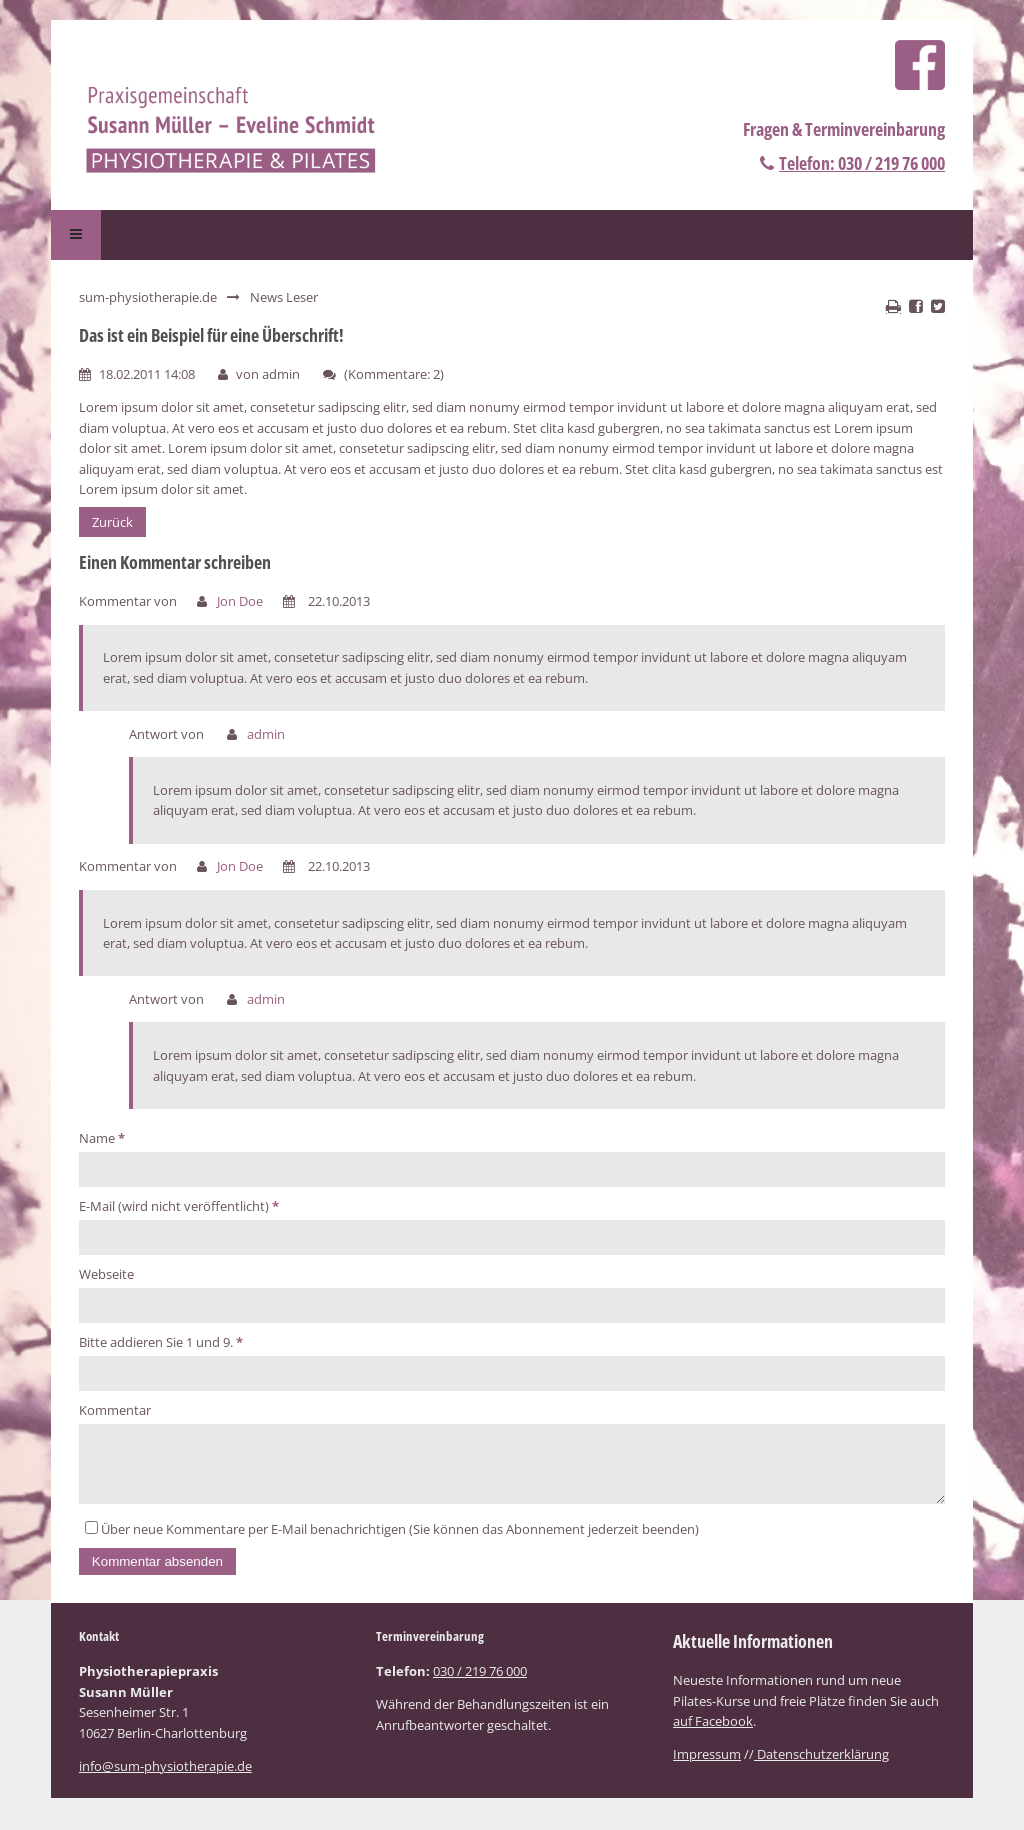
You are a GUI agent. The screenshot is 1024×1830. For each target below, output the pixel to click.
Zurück (112, 522)
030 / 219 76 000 (480, 1683)
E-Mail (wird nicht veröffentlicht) (179, 1206)
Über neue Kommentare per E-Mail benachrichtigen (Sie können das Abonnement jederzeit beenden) (400, 1541)
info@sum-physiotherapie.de (165, 1778)
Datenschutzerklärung (821, 1766)
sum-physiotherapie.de (148, 297)
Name (102, 1138)
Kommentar (115, 1410)
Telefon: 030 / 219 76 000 (862, 163)
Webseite (106, 1274)
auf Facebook (713, 1733)
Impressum (707, 1766)
